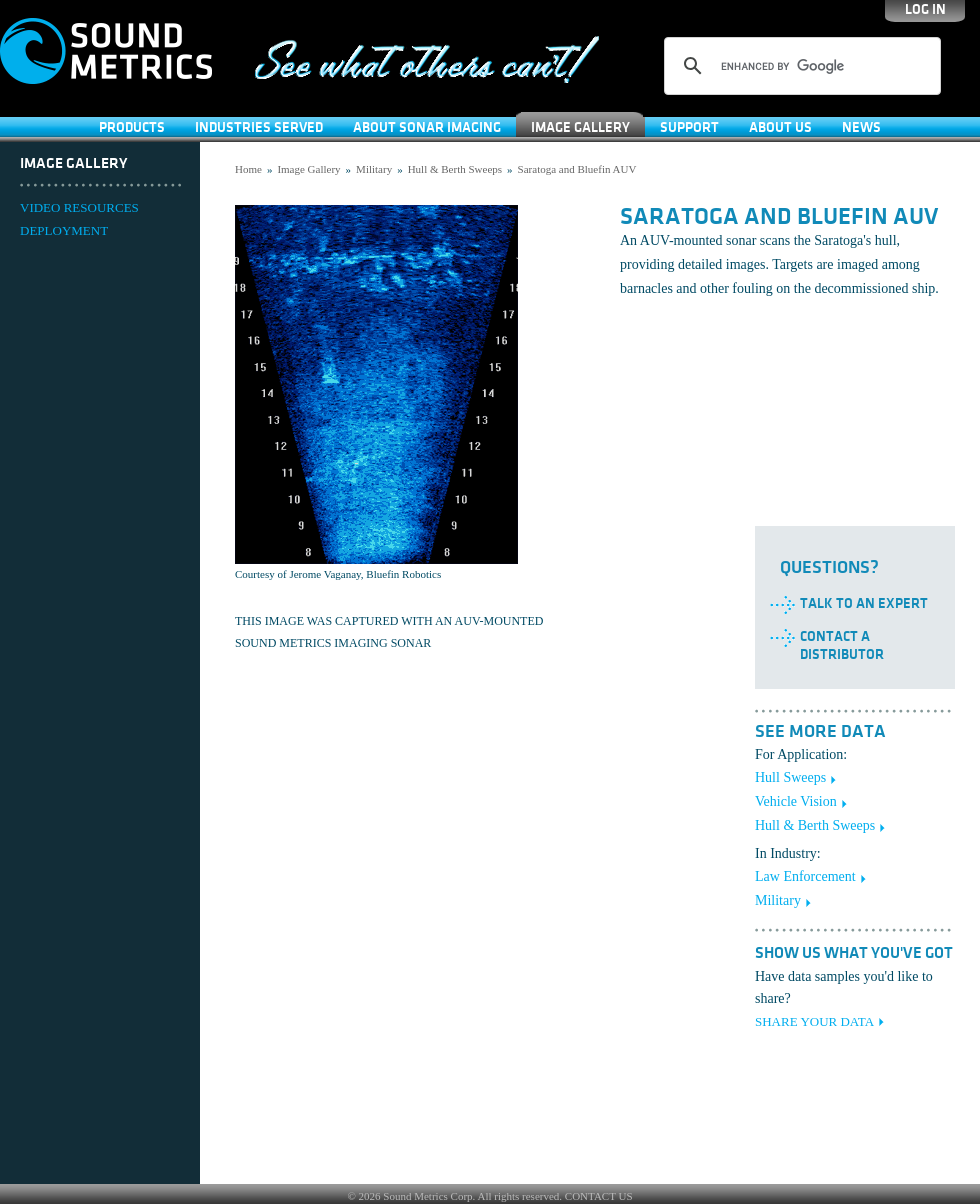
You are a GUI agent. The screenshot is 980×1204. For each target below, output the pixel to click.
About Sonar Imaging (427, 127)
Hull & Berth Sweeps (455, 169)
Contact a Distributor (842, 645)
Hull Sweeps (790, 777)
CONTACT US (599, 1196)
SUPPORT (689, 127)
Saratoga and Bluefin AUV (577, 169)
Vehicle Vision (796, 801)
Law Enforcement (805, 876)
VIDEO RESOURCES (79, 207)
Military (374, 169)
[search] (799, 66)
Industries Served (259, 127)
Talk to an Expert (864, 603)
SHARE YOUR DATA (814, 1021)
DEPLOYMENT (64, 230)
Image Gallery (580, 127)
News (861, 127)
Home (248, 169)
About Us (780, 127)
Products (132, 127)
